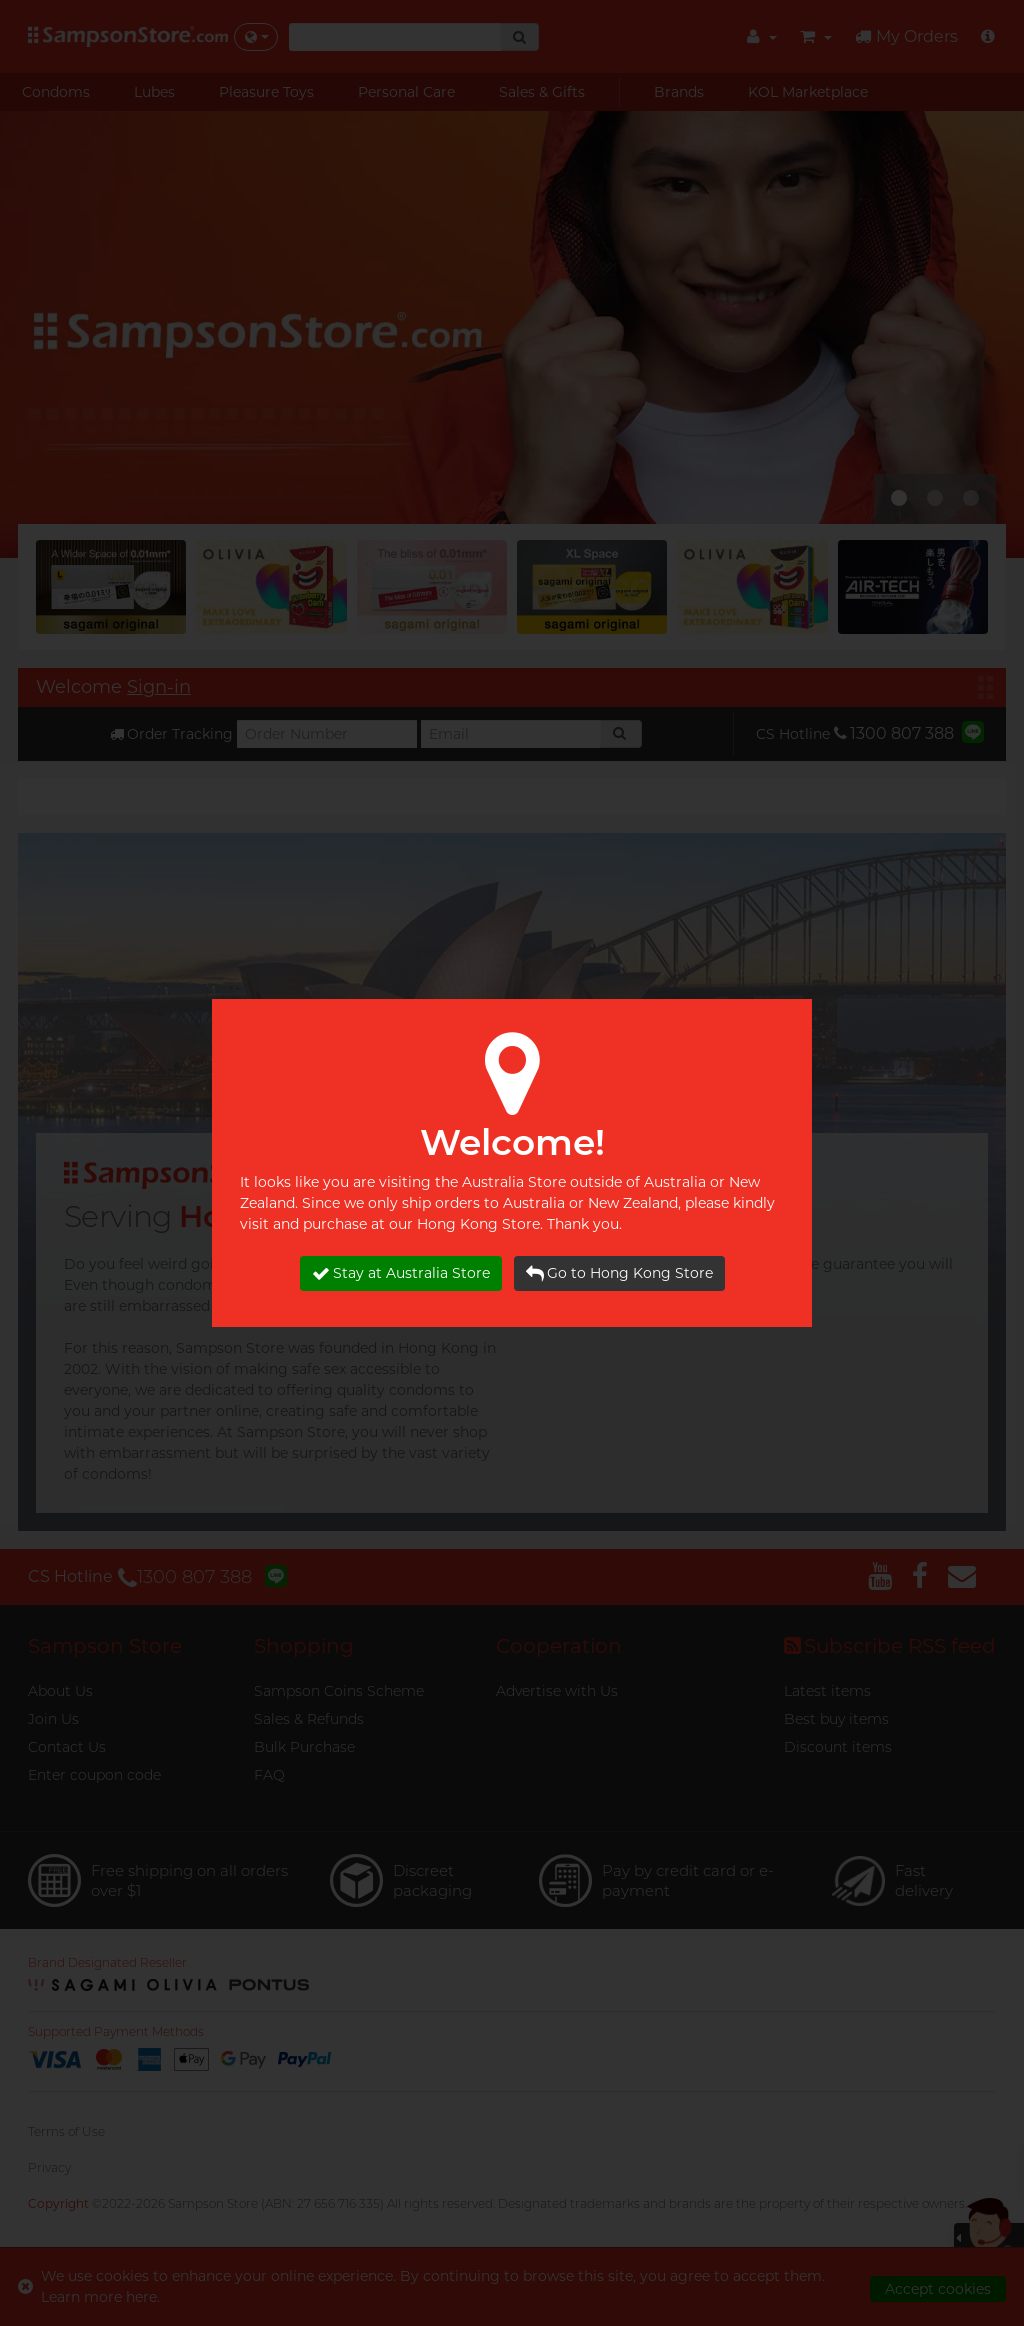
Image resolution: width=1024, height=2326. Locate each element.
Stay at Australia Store (401, 1273)
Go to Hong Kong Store (619, 1273)
